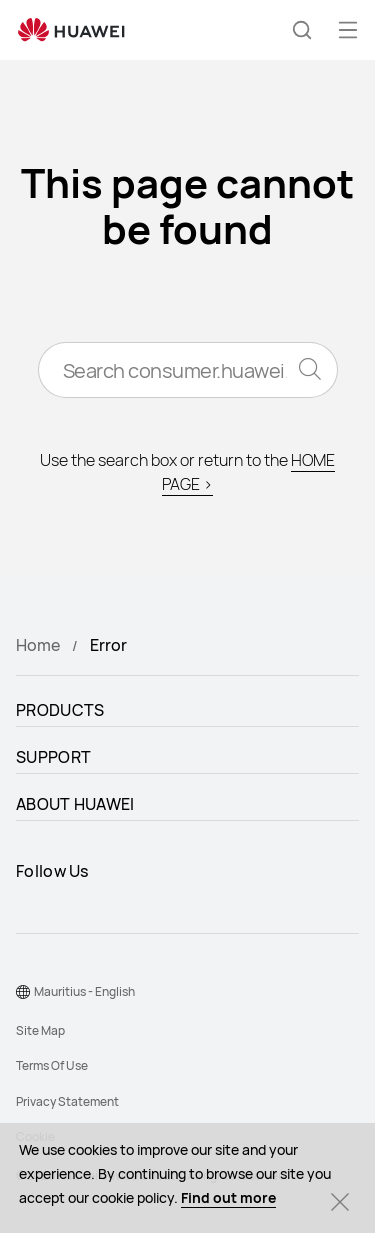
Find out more (228, 1197)
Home (38, 645)
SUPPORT (53, 757)
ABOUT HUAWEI (75, 804)
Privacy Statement (67, 1101)
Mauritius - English (84, 991)
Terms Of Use (52, 1065)
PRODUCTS (60, 710)
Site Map (40, 1030)
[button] (302, 30)
